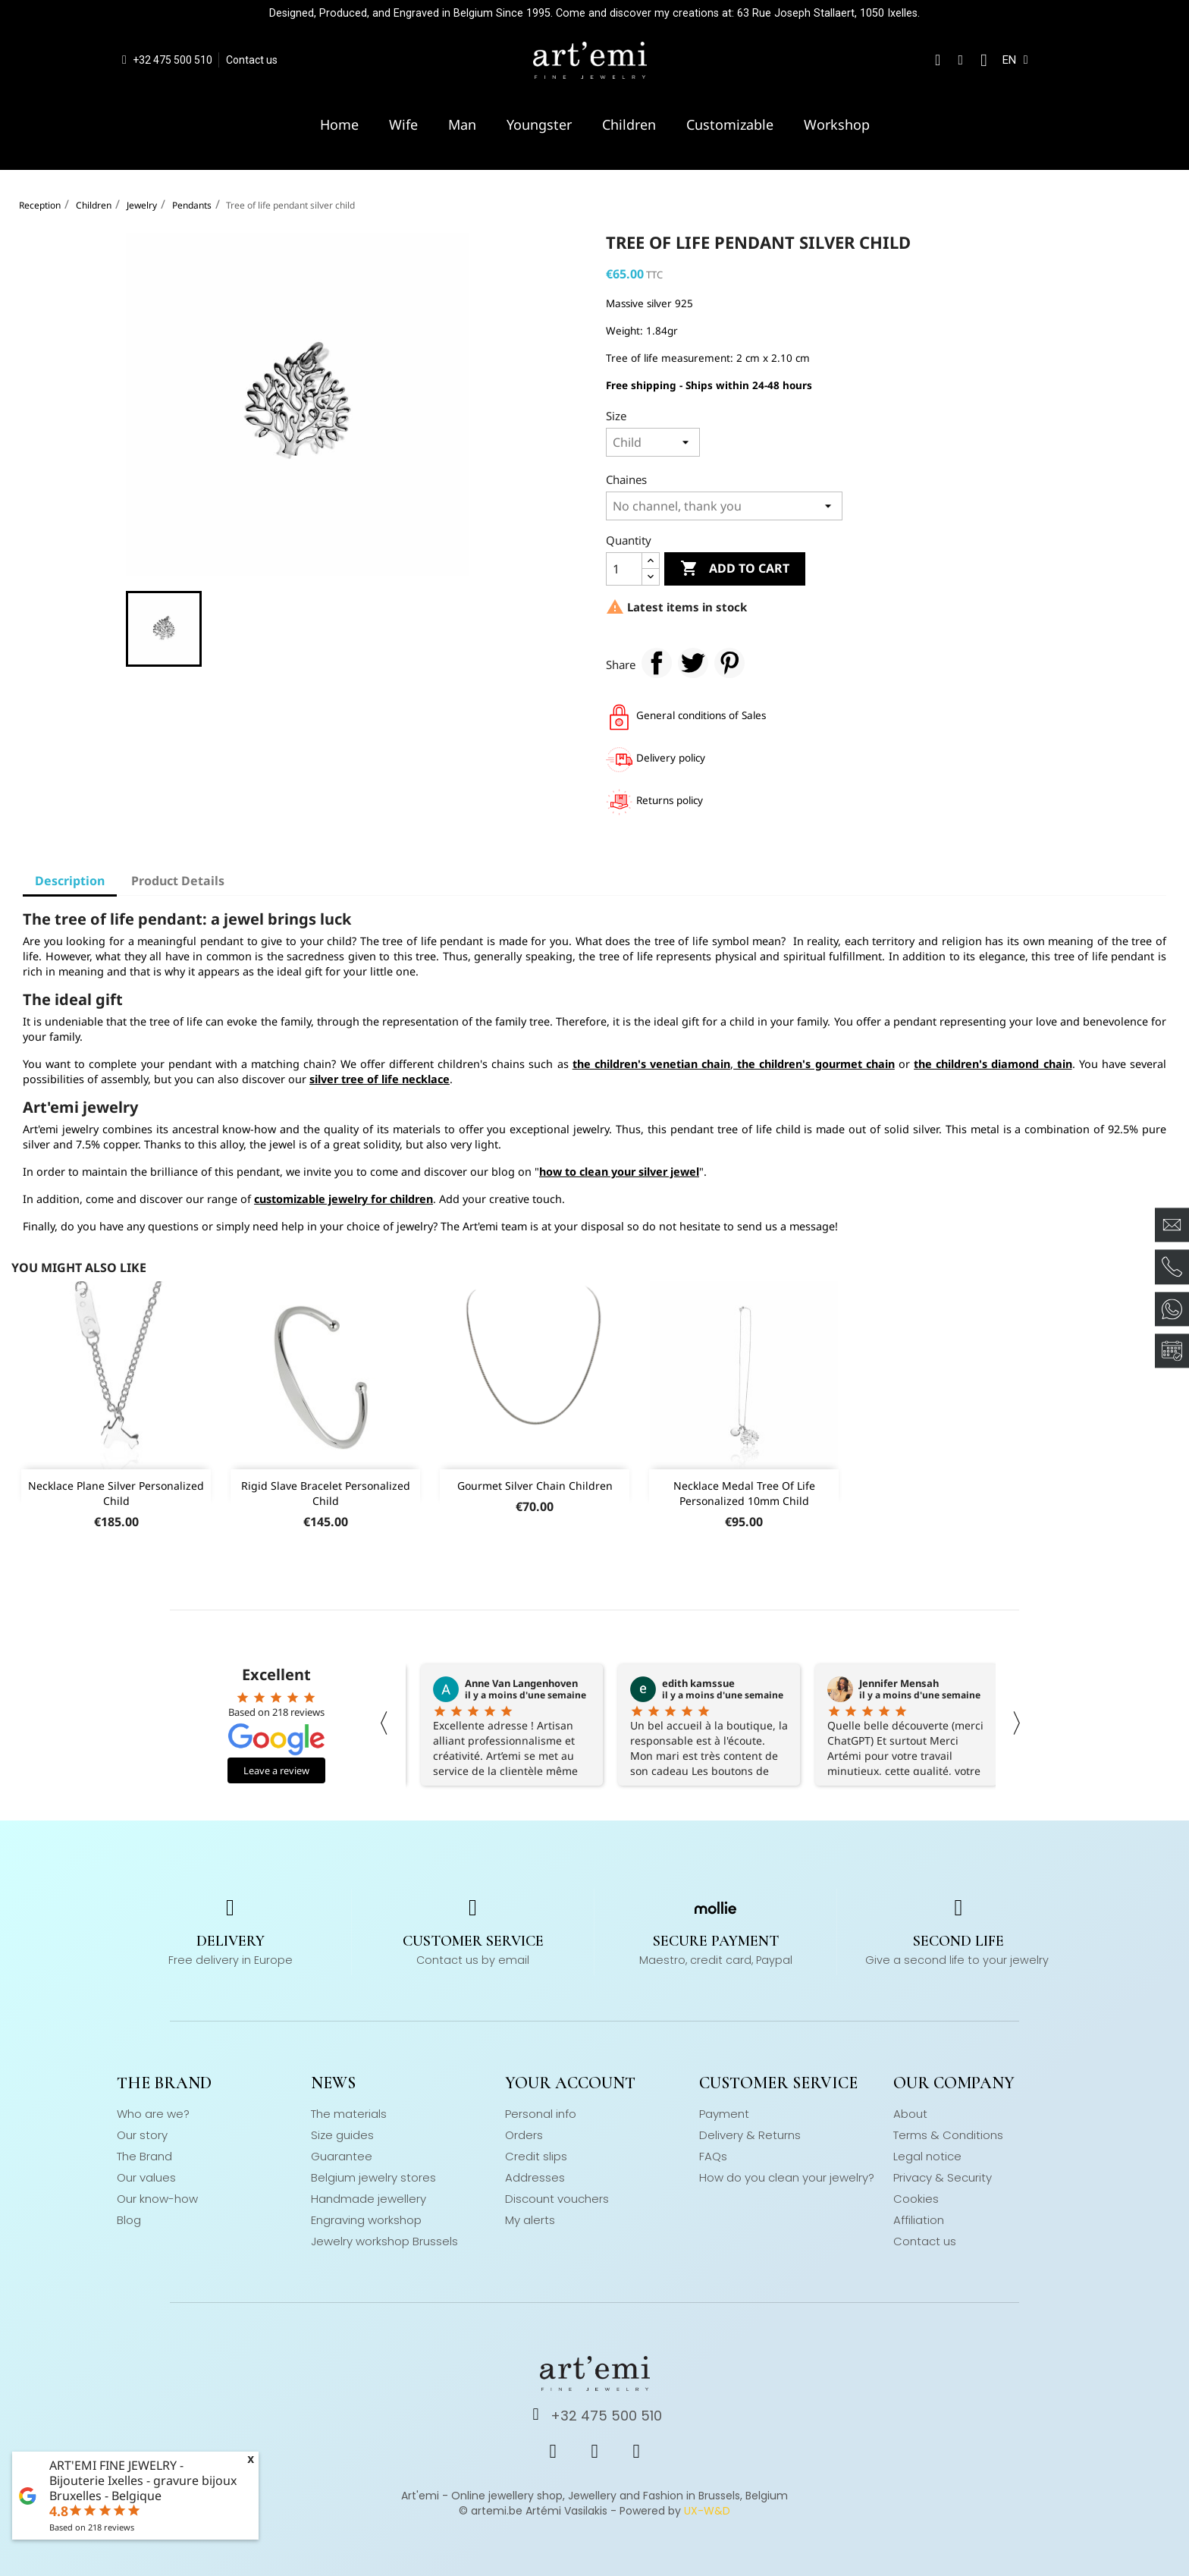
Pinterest (729, 663)
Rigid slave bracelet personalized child (325, 1493)
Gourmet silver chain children (535, 1485)
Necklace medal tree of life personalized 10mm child (744, 1493)
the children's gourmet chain (814, 1064)
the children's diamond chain (992, 1064)
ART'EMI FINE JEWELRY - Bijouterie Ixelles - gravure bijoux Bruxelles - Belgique (143, 2480)
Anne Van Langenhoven (521, 1683)
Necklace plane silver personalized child (116, 1493)
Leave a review (276, 1770)
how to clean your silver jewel (619, 1171)
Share (657, 663)
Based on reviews (91, 2527)
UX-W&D (707, 2510)
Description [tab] (70, 880)
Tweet (693, 663)
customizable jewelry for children (343, 1199)
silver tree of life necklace (379, 1079)
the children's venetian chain (651, 1064)
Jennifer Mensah (899, 1683)
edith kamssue (698, 1683)
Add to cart (734, 569)
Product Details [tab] (177, 880)
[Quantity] (624, 569)
